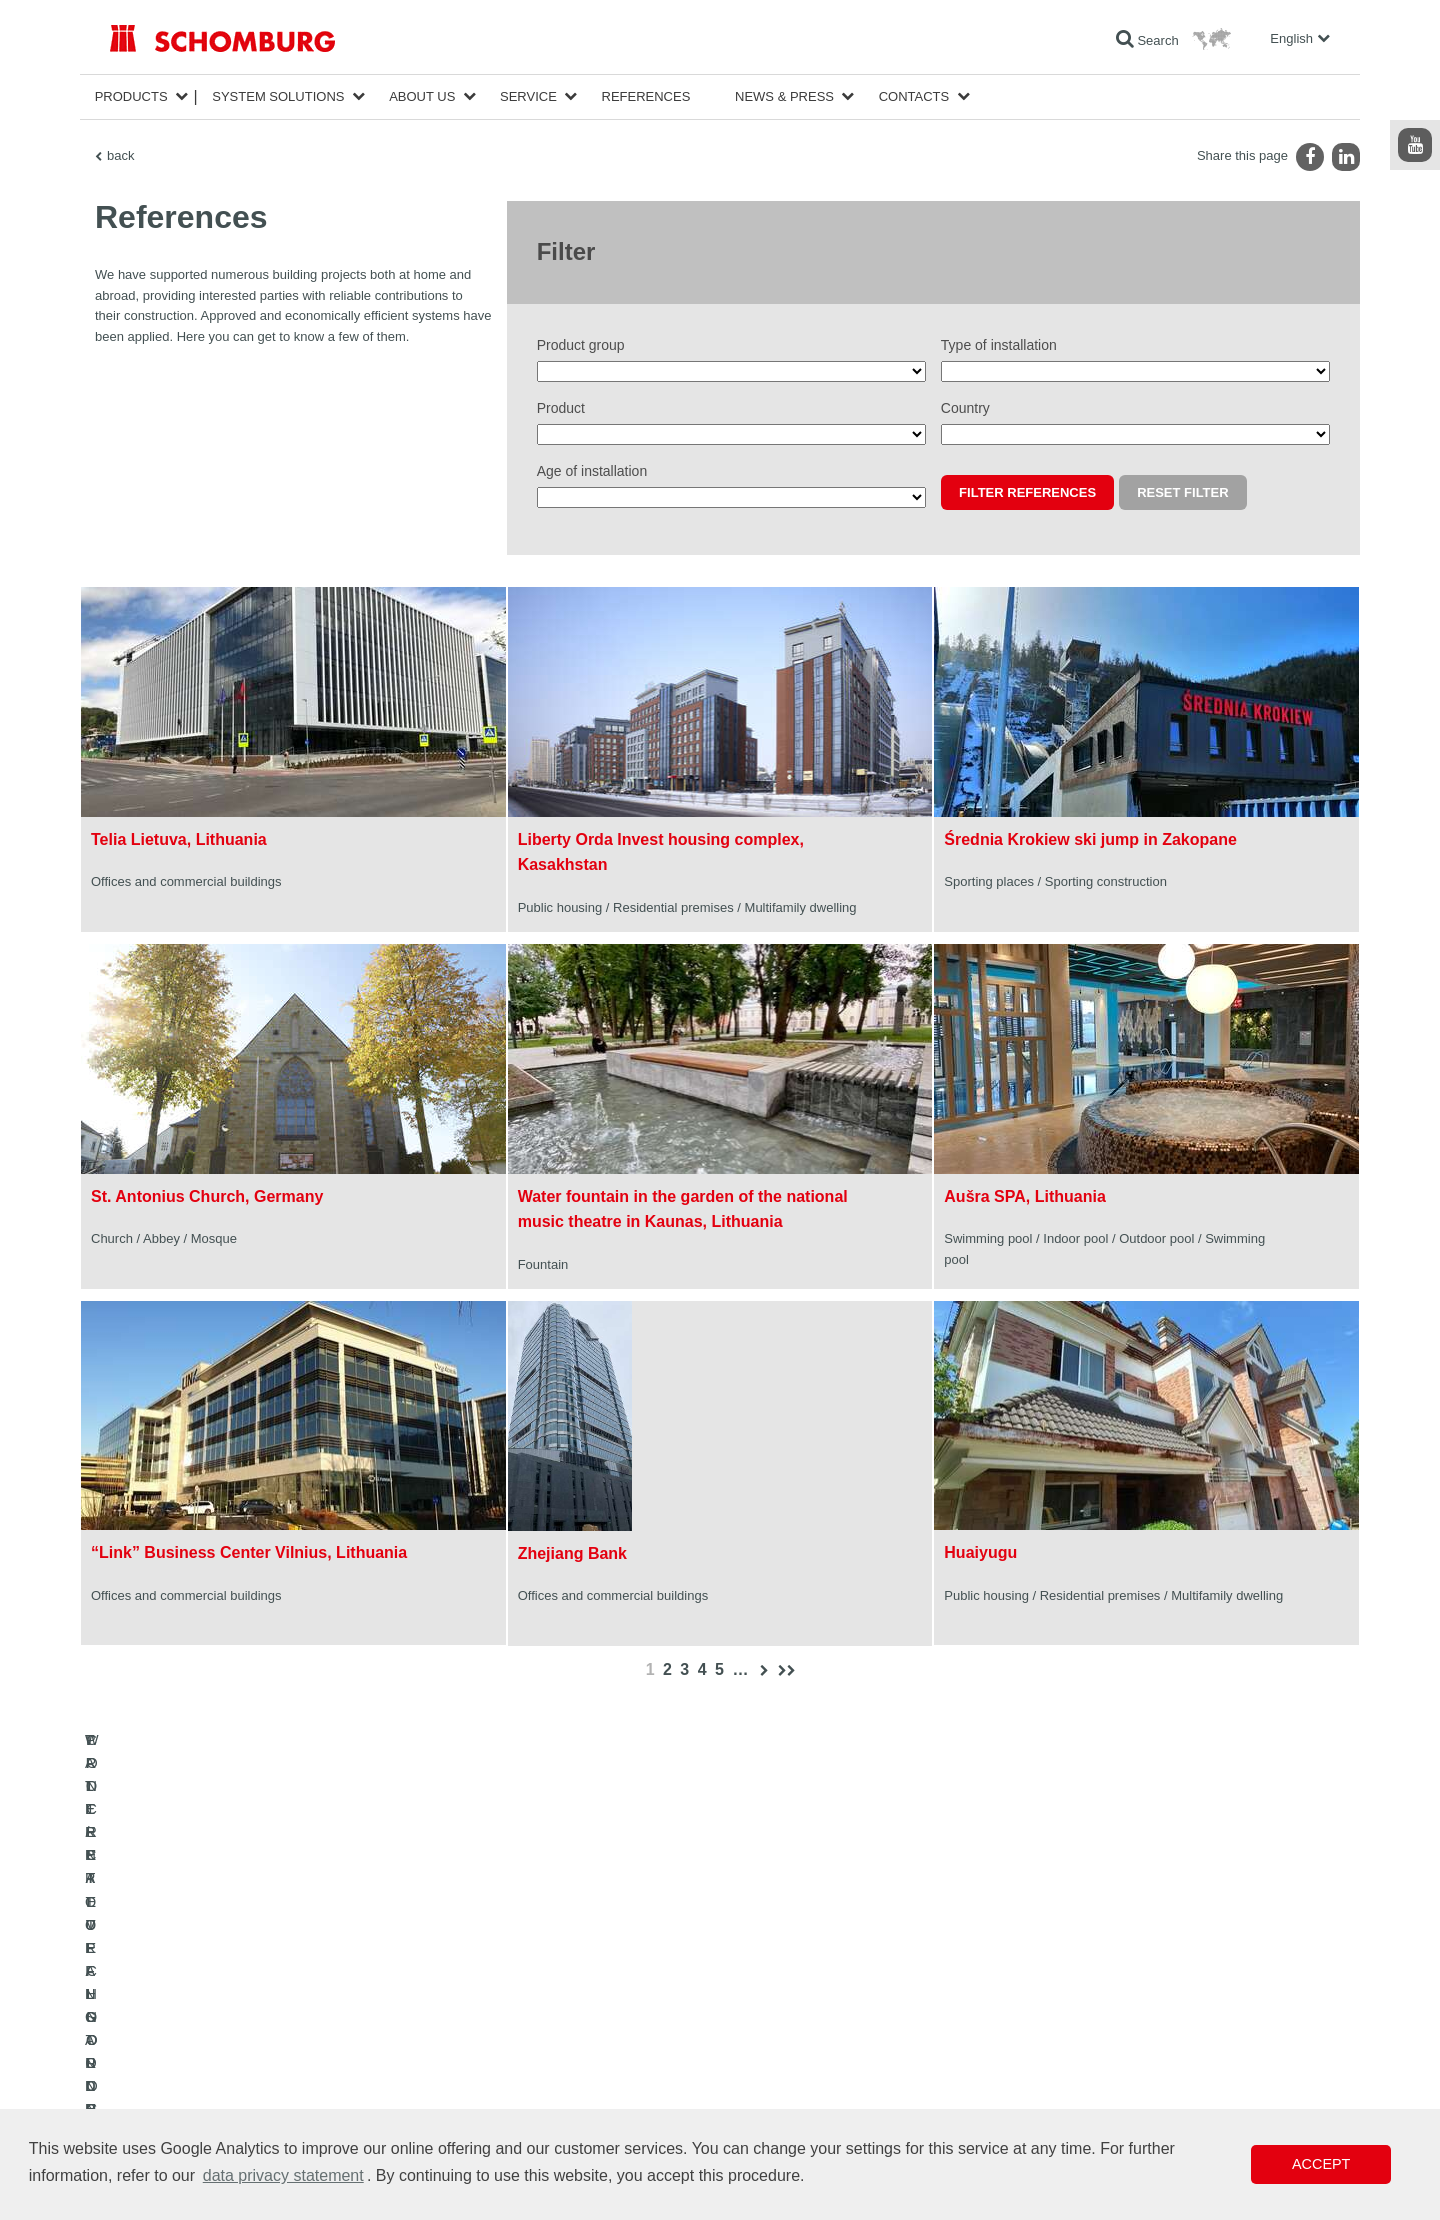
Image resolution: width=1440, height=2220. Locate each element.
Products (131, 96)
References (646, 96)
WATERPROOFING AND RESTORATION (221, 2015)
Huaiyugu (980, 1552)
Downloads (556, 2045)
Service (528, 96)
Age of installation (592, 471)
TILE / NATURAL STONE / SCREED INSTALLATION (250, 2045)
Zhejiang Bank (572, 1553)
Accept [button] (1321, 2164)
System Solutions (278, 96)
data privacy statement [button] (283, 2175)
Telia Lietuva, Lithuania (179, 839)
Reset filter (1182, 492)
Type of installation (999, 345)
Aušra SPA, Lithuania (1025, 1196)
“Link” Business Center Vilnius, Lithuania (249, 1552)
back (120, 155)
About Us (422, 96)
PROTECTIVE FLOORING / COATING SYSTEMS (243, 2075)
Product (561, 408)
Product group (581, 345)
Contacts (914, 96)
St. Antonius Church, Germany (207, 1196)
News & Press (784, 96)
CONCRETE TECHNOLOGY (187, 2105)
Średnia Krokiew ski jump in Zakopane (1090, 839)
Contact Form (563, 2075)
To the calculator (570, 2015)
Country (965, 408)
